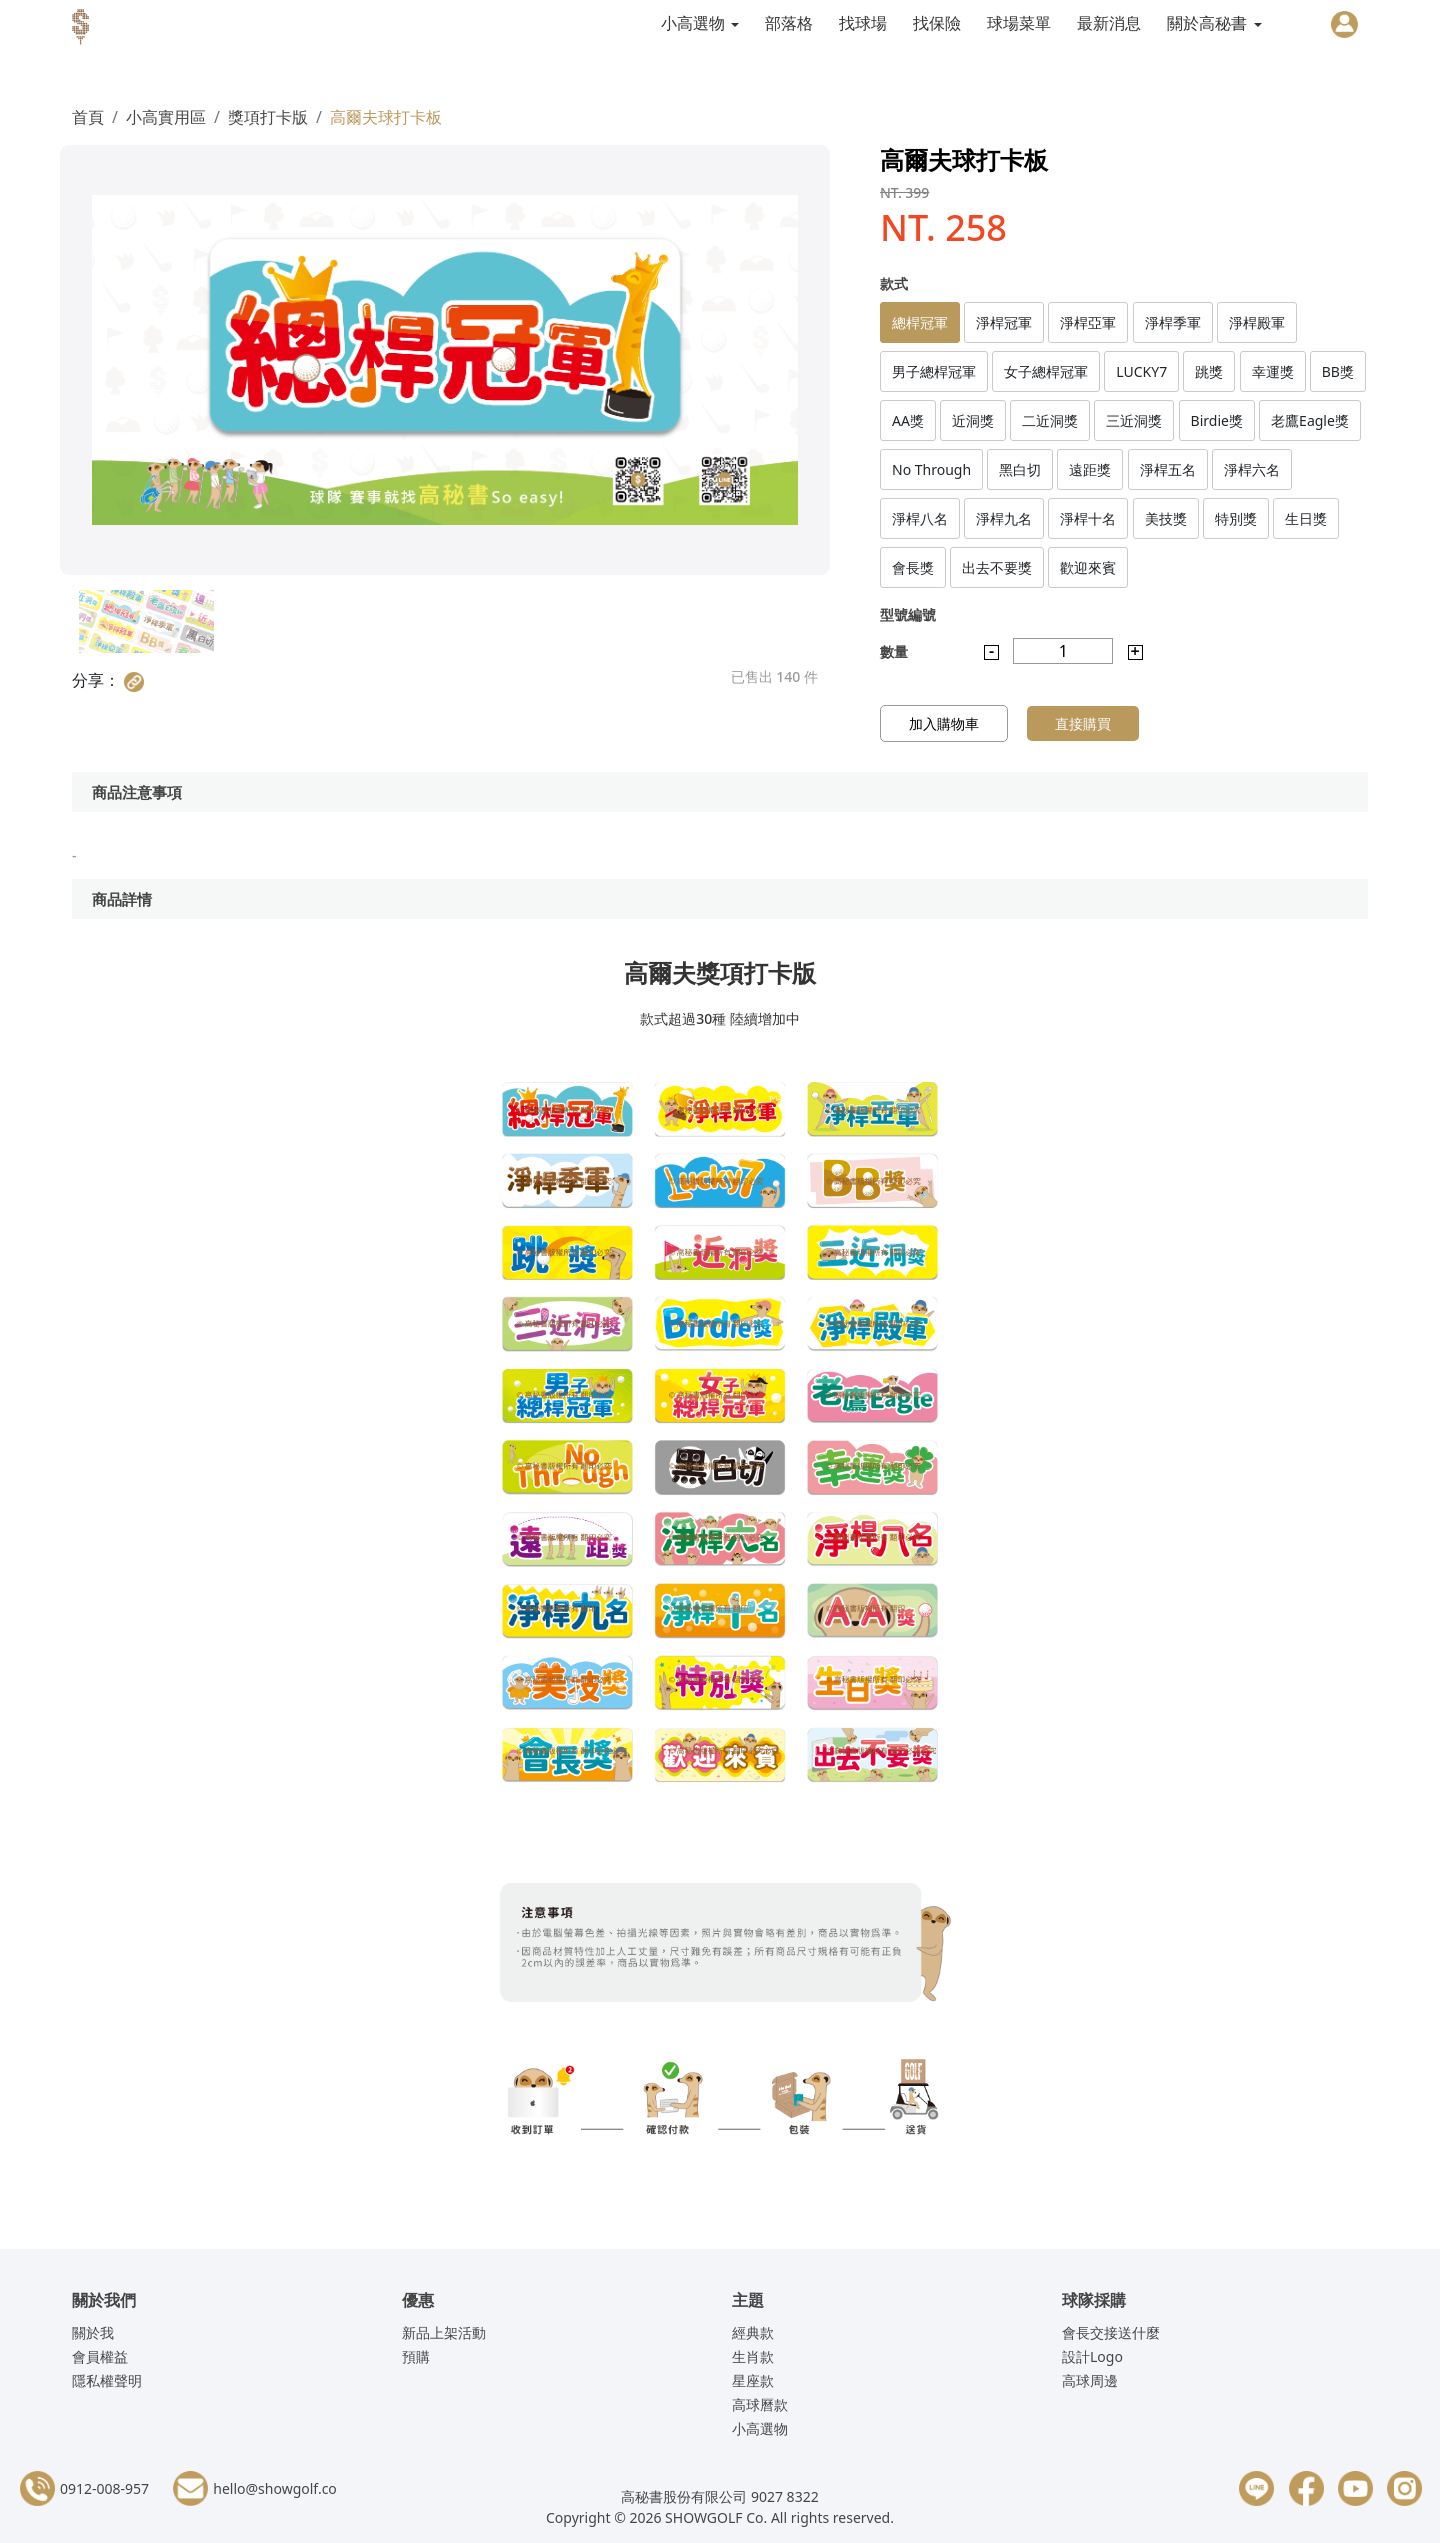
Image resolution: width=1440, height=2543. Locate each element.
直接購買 (1083, 723)
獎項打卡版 (268, 117)
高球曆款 (760, 2404)
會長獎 (913, 567)
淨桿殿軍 (1257, 322)
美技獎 (1166, 518)
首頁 (88, 117)
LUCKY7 (1141, 371)
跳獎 (1209, 371)
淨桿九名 (1004, 518)
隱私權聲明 (107, 2380)
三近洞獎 (1134, 420)
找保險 (937, 23)
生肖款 (753, 2356)
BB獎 (1338, 371)
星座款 (753, 2380)
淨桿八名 (920, 518)
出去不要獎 (997, 567)
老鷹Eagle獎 (1310, 420)
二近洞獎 (1050, 420)
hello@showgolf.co (275, 2488)
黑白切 (1020, 469)
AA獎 (908, 420)
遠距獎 (1090, 469)
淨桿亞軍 (1088, 322)
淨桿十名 (1088, 518)
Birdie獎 (1217, 420)
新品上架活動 (444, 2332)
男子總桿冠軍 (934, 371)
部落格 (789, 23)
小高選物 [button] (695, 23)
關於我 (93, 2332)
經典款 (753, 2332)
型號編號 (908, 614)
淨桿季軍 (1173, 322)
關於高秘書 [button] (1209, 23)
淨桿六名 (1252, 469)
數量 (894, 651)
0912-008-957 (104, 2488)
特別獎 (1236, 518)
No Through (931, 469)
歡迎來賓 (1088, 567)
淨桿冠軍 (1004, 322)
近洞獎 (973, 420)
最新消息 (1109, 23)
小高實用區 (166, 117)
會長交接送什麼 (1111, 2332)
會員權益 (100, 2356)
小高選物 (760, 2428)
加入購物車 (944, 723)
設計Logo (1092, 2356)
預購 (416, 2356)
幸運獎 (1273, 371)
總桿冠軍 (920, 322)
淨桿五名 (1168, 469)
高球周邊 (1090, 2380)
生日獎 (1306, 518)
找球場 (863, 23)
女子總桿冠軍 (1046, 371)
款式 (894, 283)
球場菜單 (1019, 23)
